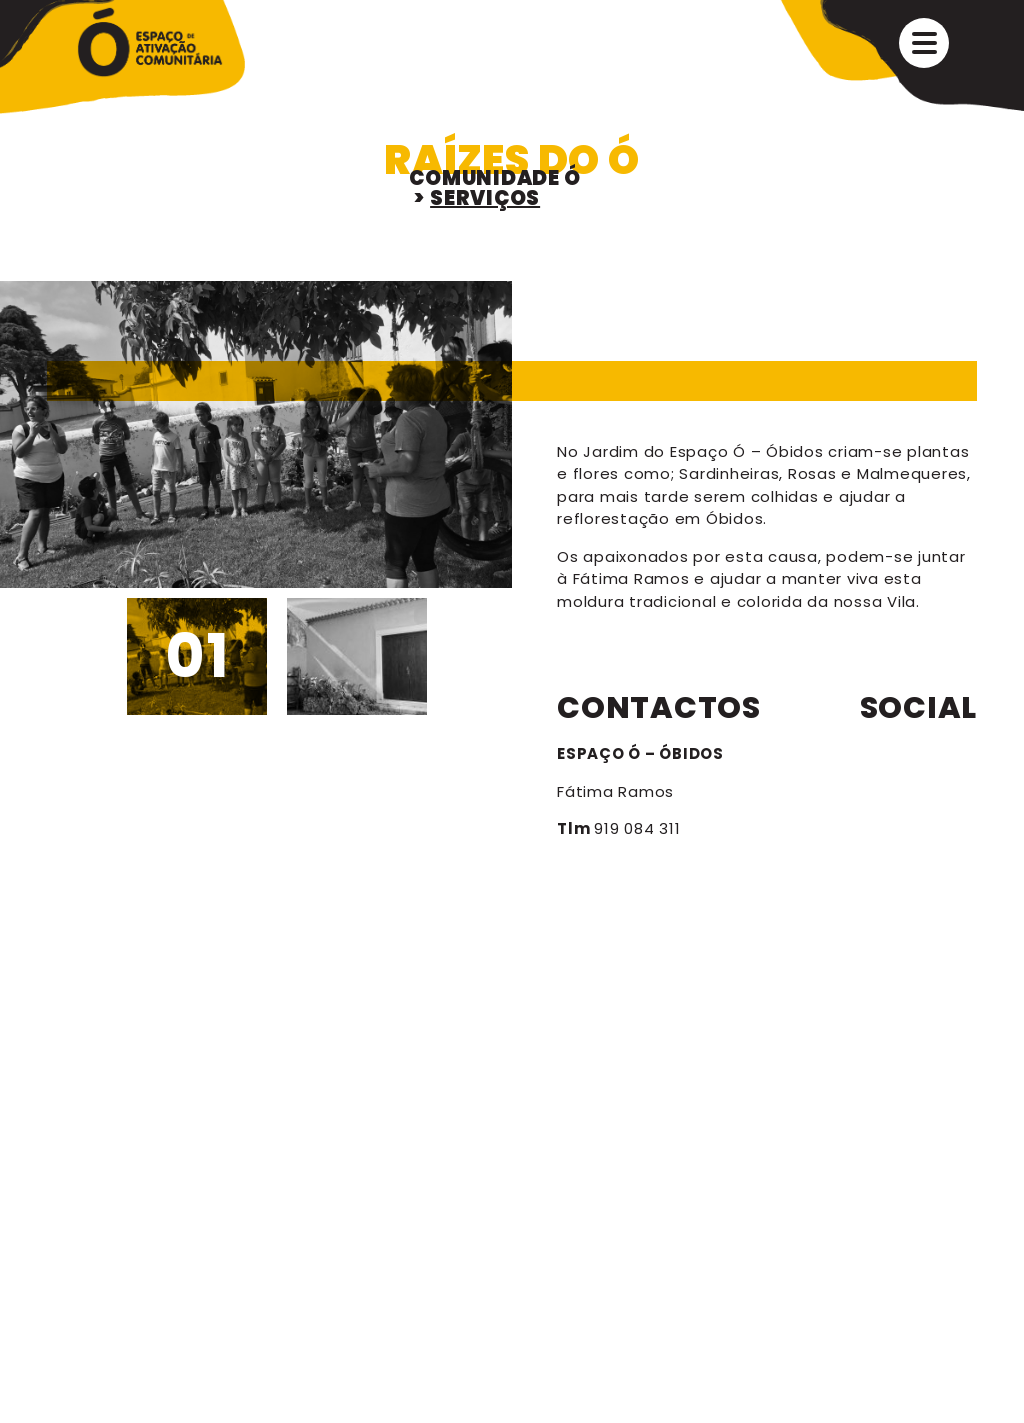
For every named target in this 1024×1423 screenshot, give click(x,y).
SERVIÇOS (485, 198)
